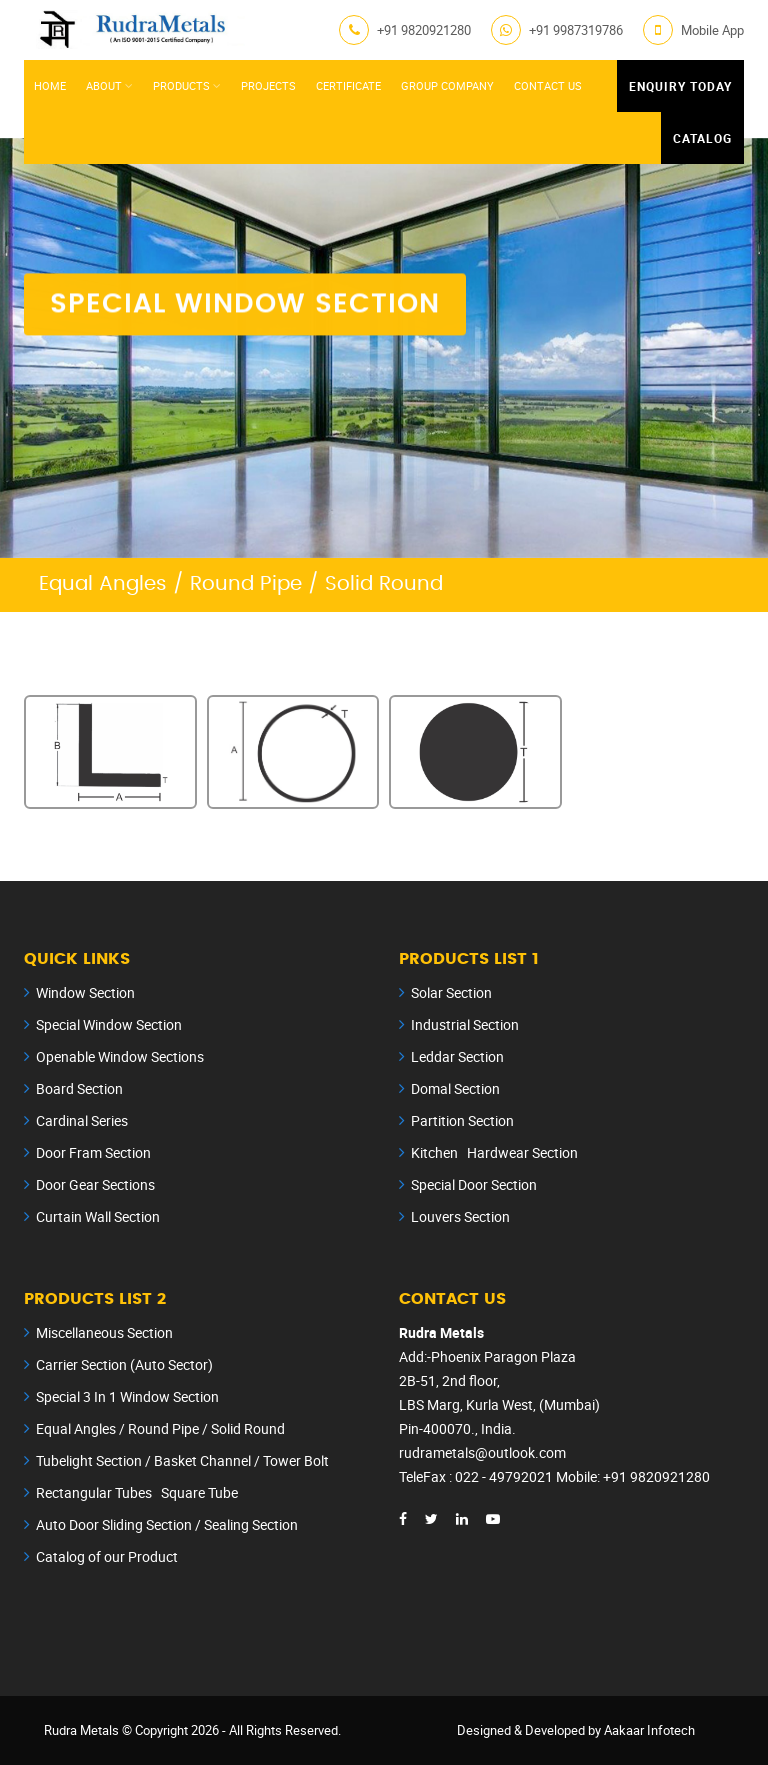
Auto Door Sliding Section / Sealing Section (167, 1524)
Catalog (702, 138)
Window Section (85, 992)
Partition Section (462, 1120)
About (104, 85)
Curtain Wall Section (98, 1216)
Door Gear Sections (95, 1184)
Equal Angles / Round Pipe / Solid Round (160, 1428)
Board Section (79, 1088)
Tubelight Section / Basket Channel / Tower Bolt (182, 1460)
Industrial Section (465, 1024)
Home (50, 85)
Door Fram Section (93, 1152)
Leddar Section (457, 1056)
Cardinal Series (82, 1120)
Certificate (348, 85)
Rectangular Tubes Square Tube (137, 1492)
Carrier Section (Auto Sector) (124, 1364)
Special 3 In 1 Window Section (127, 1396)
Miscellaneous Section (104, 1332)
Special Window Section (109, 1024)
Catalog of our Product (107, 1556)
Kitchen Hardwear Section (494, 1152)
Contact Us (548, 85)
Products (181, 85)
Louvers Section (460, 1216)
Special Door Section (474, 1184)
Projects (268, 85)
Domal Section (455, 1088)
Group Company (447, 85)
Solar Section (451, 992)
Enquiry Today (680, 86)
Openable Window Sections (120, 1056)
